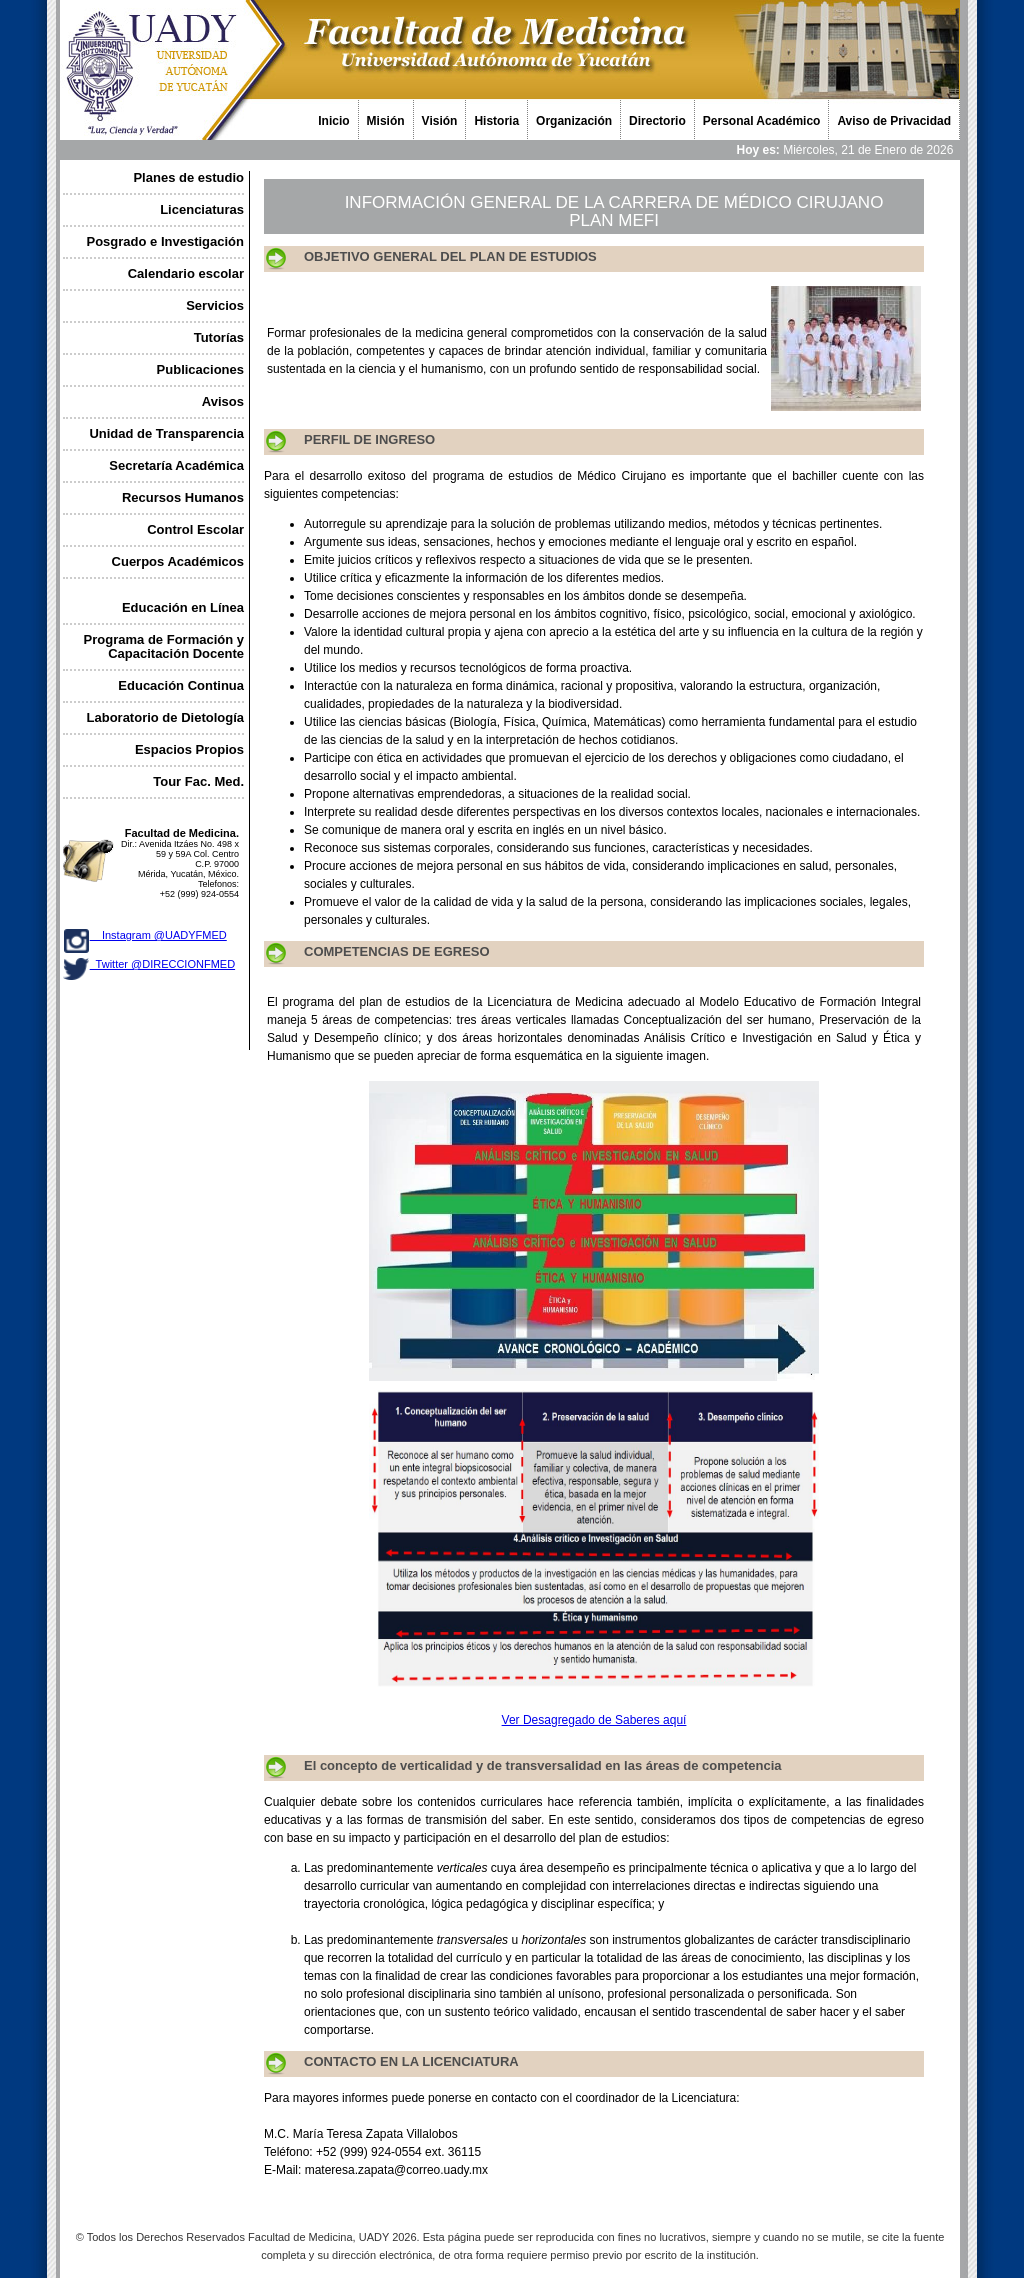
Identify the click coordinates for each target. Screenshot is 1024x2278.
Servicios (215, 305)
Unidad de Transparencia (166, 433)
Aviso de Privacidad (894, 121)
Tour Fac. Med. (198, 781)
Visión (440, 121)
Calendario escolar (186, 273)
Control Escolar (195, 529)
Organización (574, 121)
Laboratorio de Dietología (165, 717)
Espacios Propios (189, 749)
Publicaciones (200, 369)
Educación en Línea (183, 607)
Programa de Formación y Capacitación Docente (164, 646)
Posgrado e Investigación (166, 241)
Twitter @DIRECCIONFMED (162, 964)
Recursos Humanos (183, 497)
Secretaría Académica (176, 465)
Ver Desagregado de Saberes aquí (594, 1720)
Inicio (333, 121)
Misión (386, 121)
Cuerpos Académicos (178, 561)
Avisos (223, 401)
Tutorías (219, 337)
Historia (496, 121)
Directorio (657, 121)
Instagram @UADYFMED (158, 935)
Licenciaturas (202, 209)
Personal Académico (762, 121)
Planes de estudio (188, 177)
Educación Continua (181, 685)
